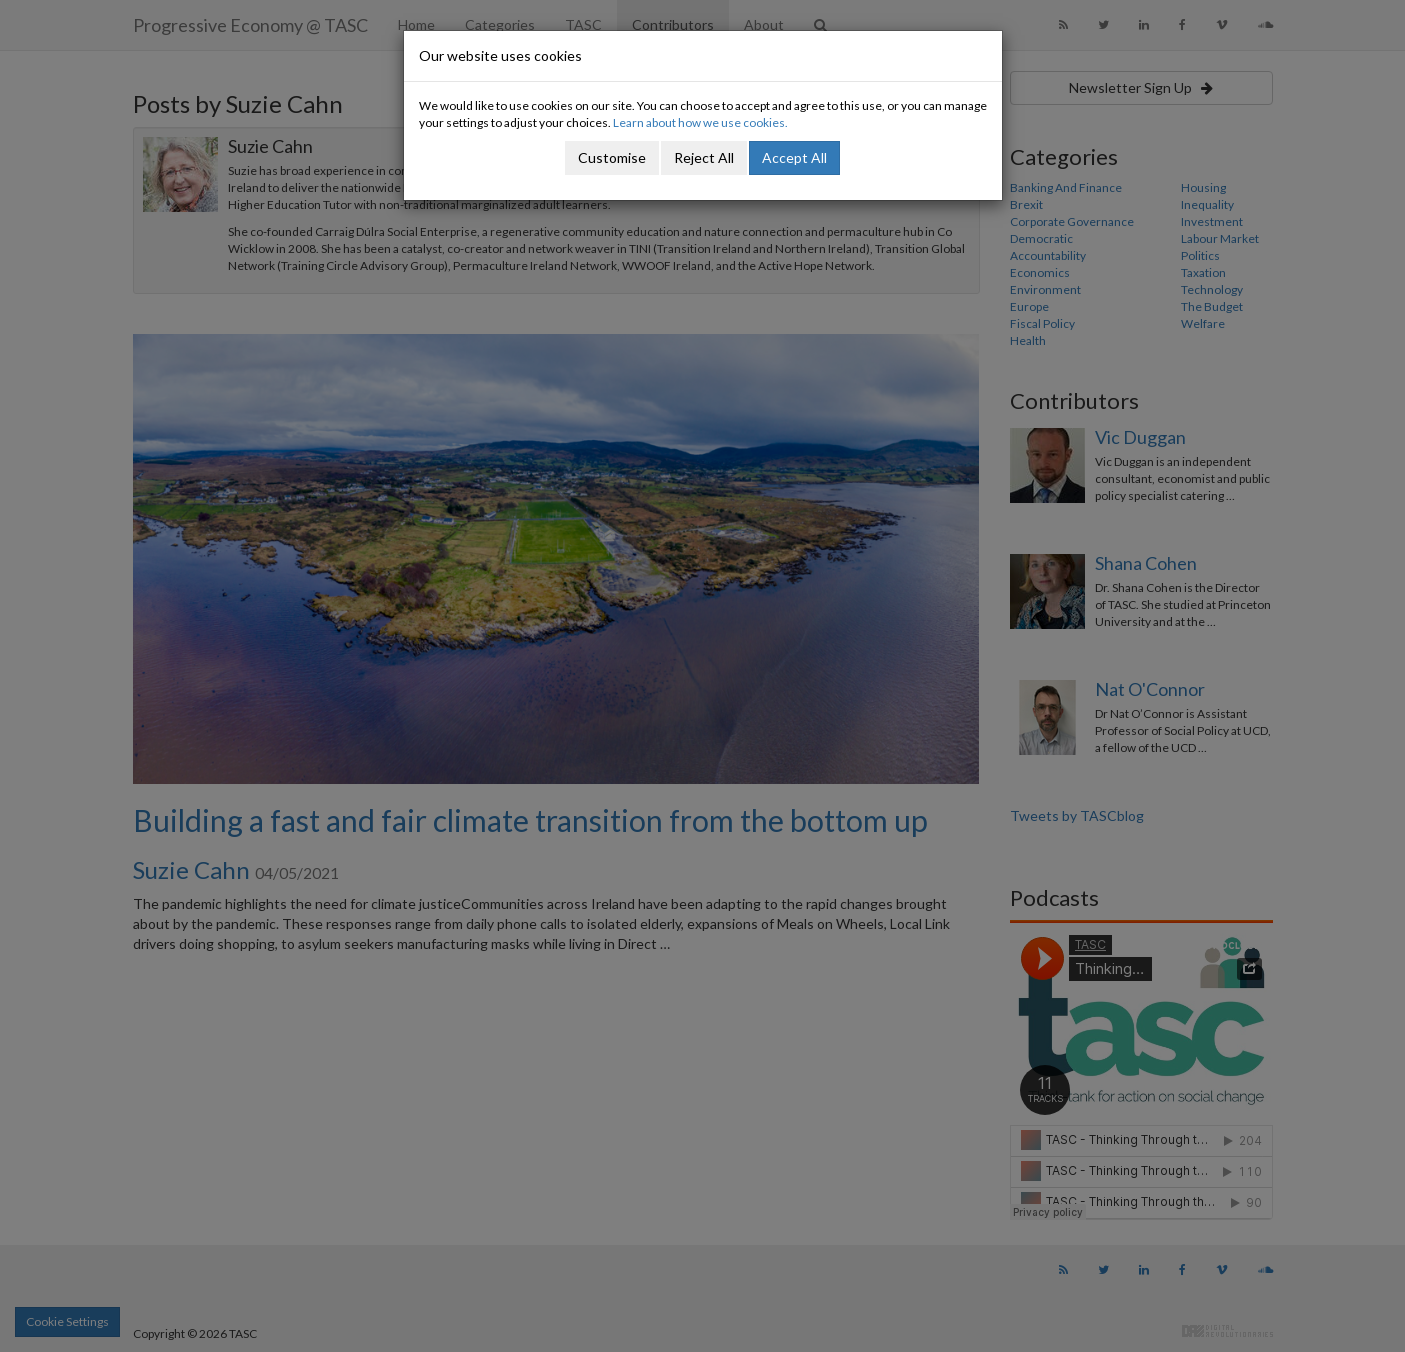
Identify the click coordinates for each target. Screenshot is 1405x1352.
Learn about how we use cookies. (700, 122)
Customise (612, 157)
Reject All (704, 157)
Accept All (794, 157)
